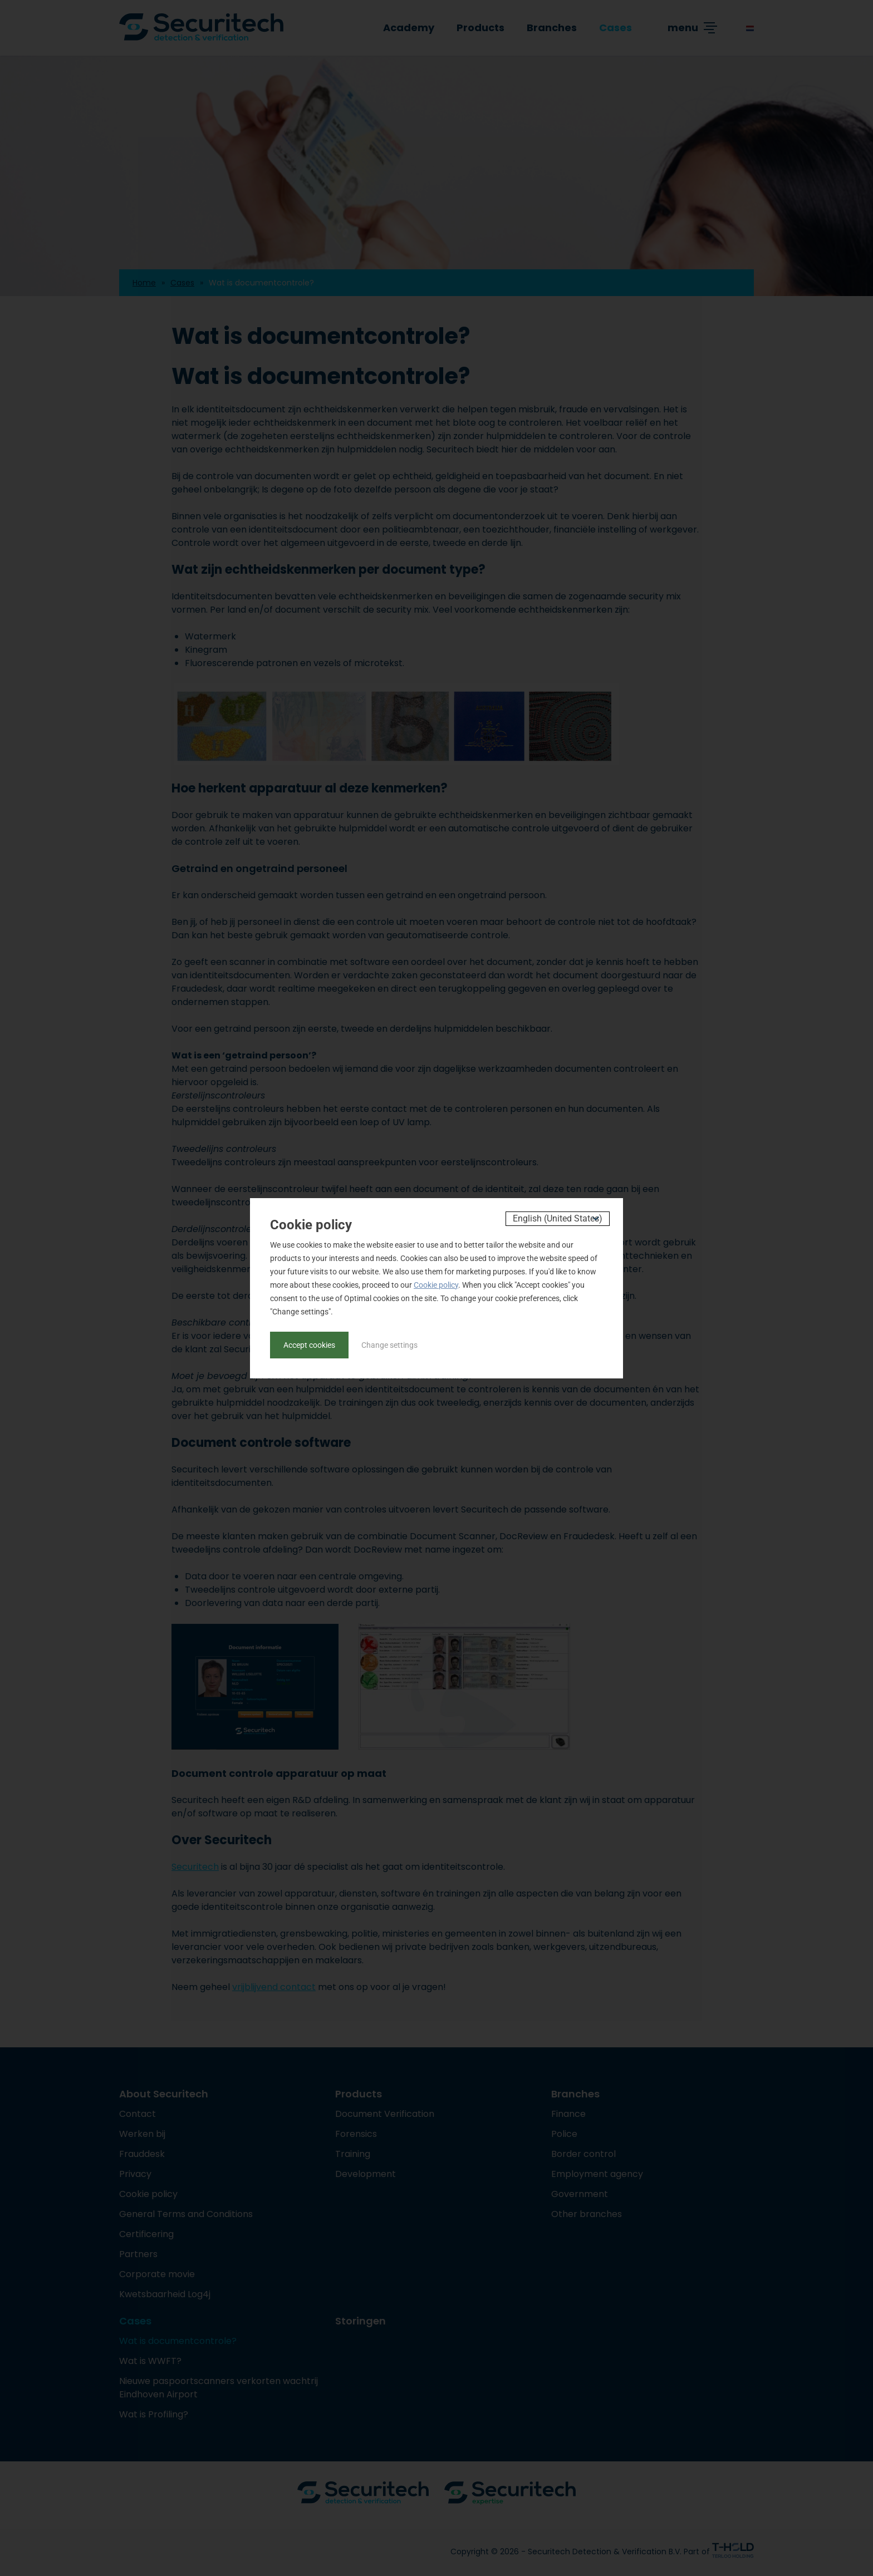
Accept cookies (309, 1345)
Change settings (389, 1345)
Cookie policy (436, 1284)
